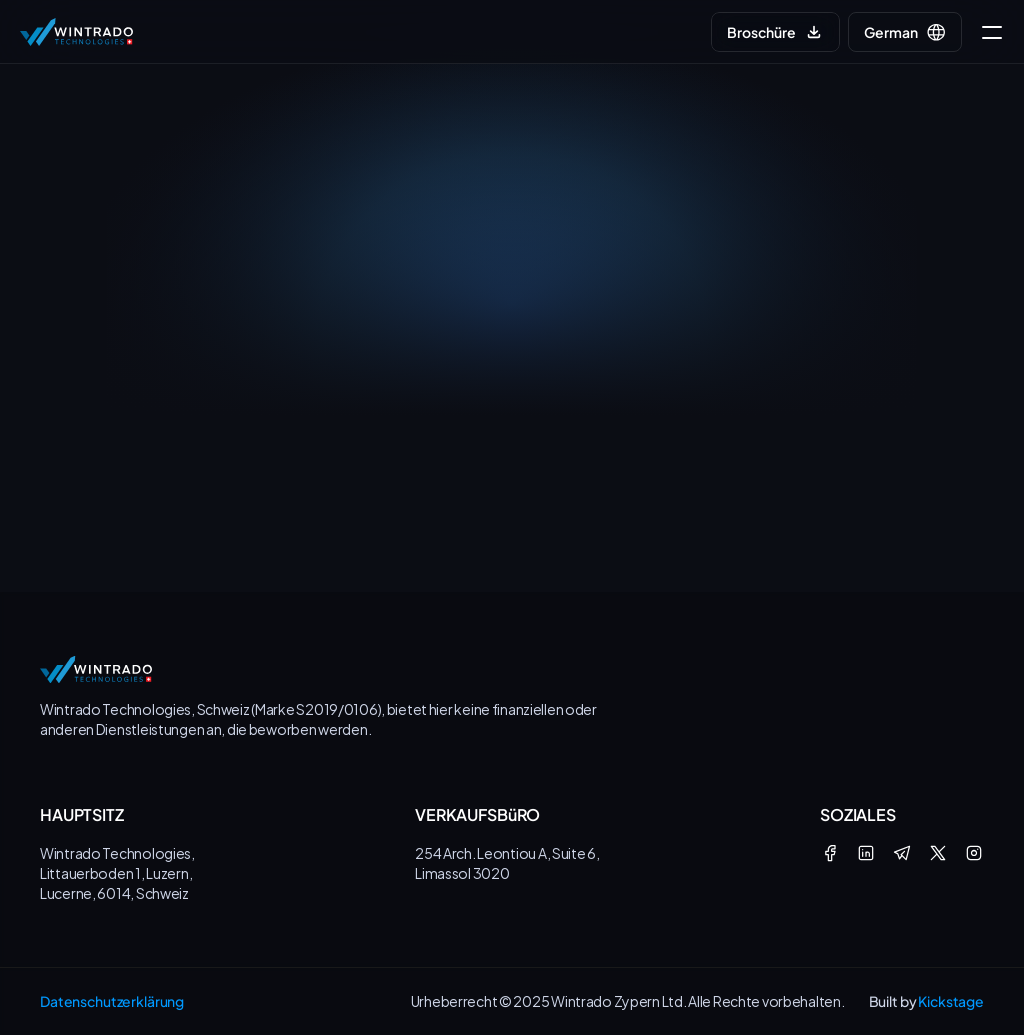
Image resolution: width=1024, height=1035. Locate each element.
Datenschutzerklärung (112, 1001)
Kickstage (951, 1001)
